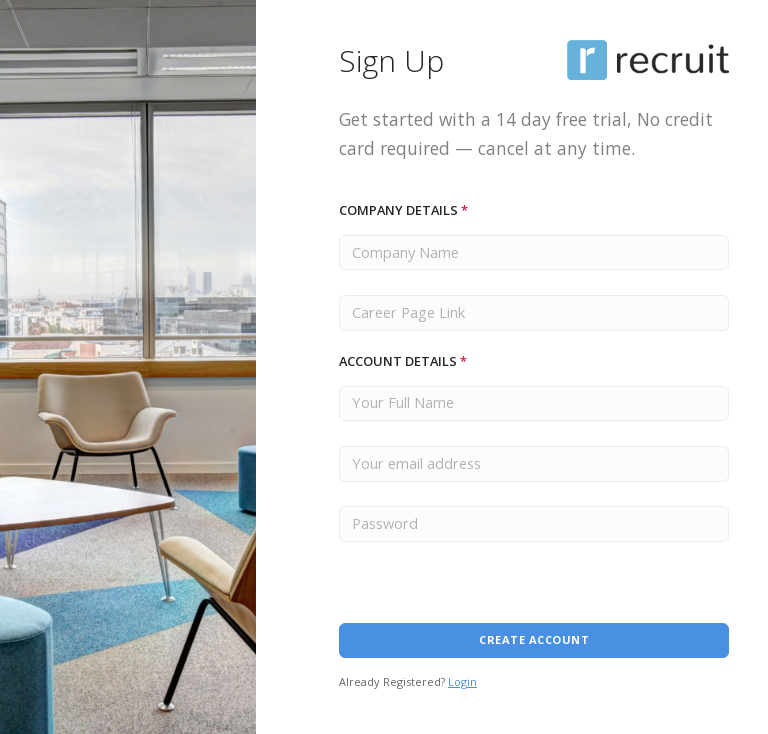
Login (462, 681)
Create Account (534, 639)
